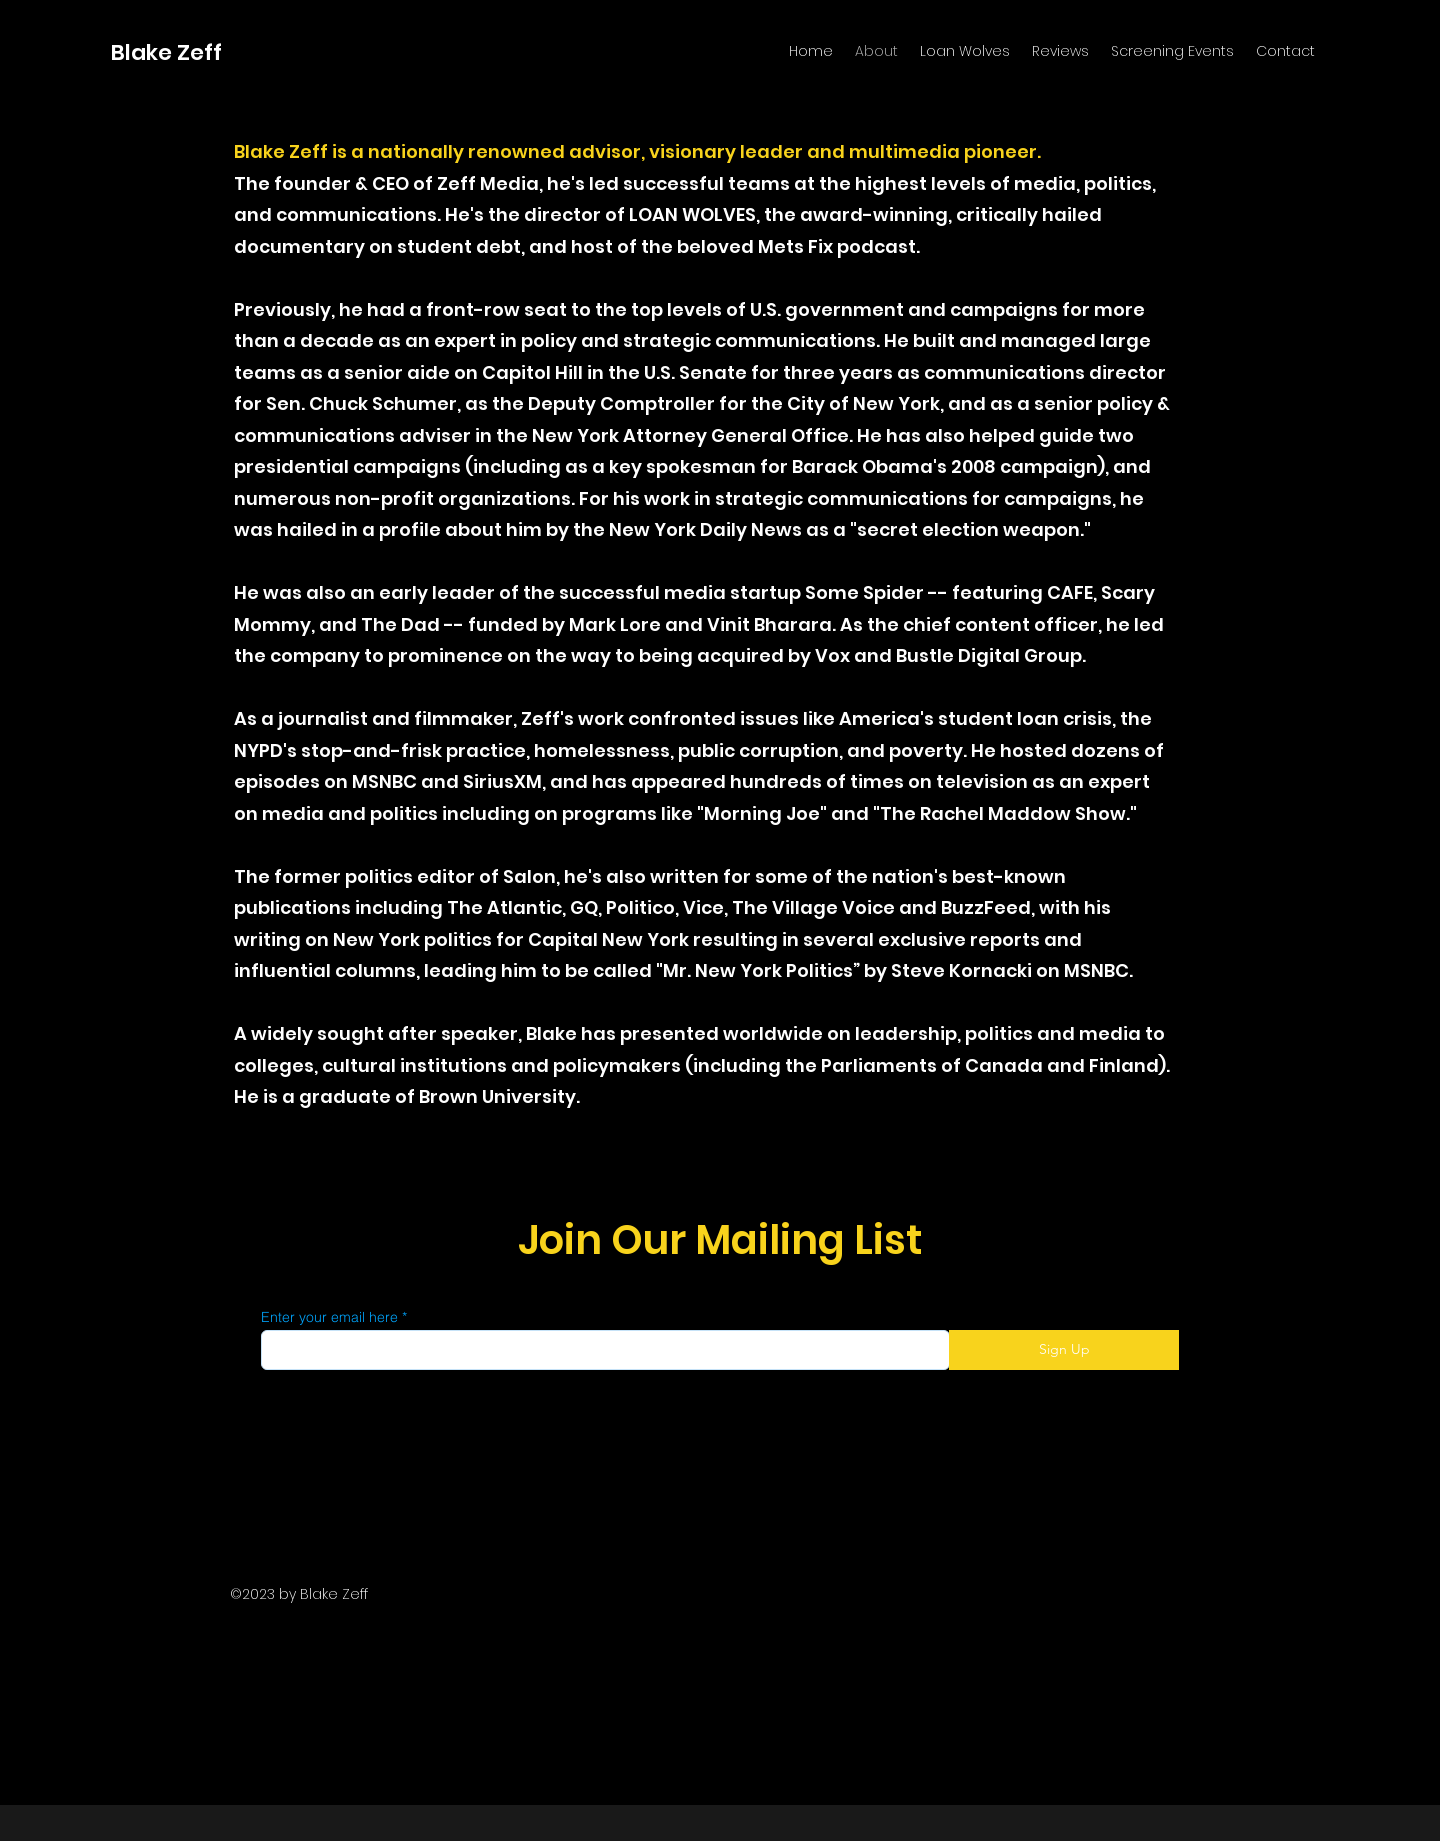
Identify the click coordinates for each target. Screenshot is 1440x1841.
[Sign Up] (1064, 1350)
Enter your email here (329, 1317)
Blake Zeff (166, 52)
